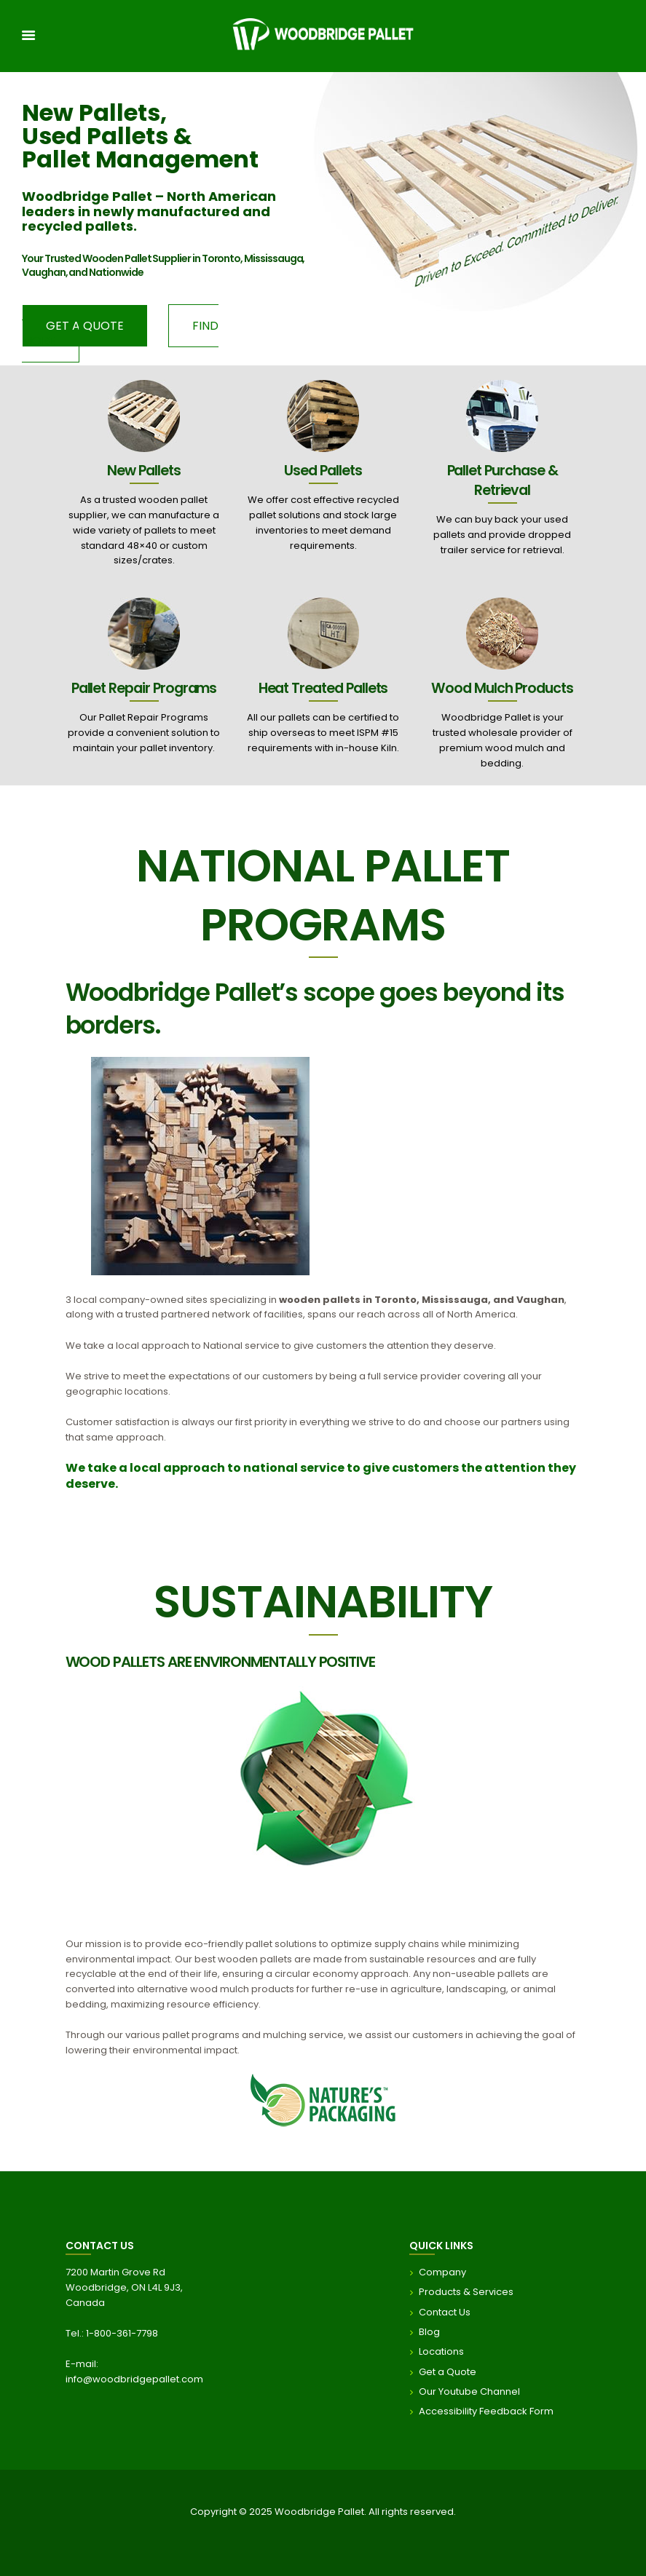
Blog (429, 2332)
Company (442, 2272)
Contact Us (444, 2311)
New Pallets (143, 470)
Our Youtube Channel (469, 2391)
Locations (441, 2351)
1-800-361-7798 (122, 2333)
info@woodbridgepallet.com (134, 2379)
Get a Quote (447, 2371)
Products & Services (466, 2292)
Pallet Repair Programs (144, 688)
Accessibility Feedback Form (486, 2411)
